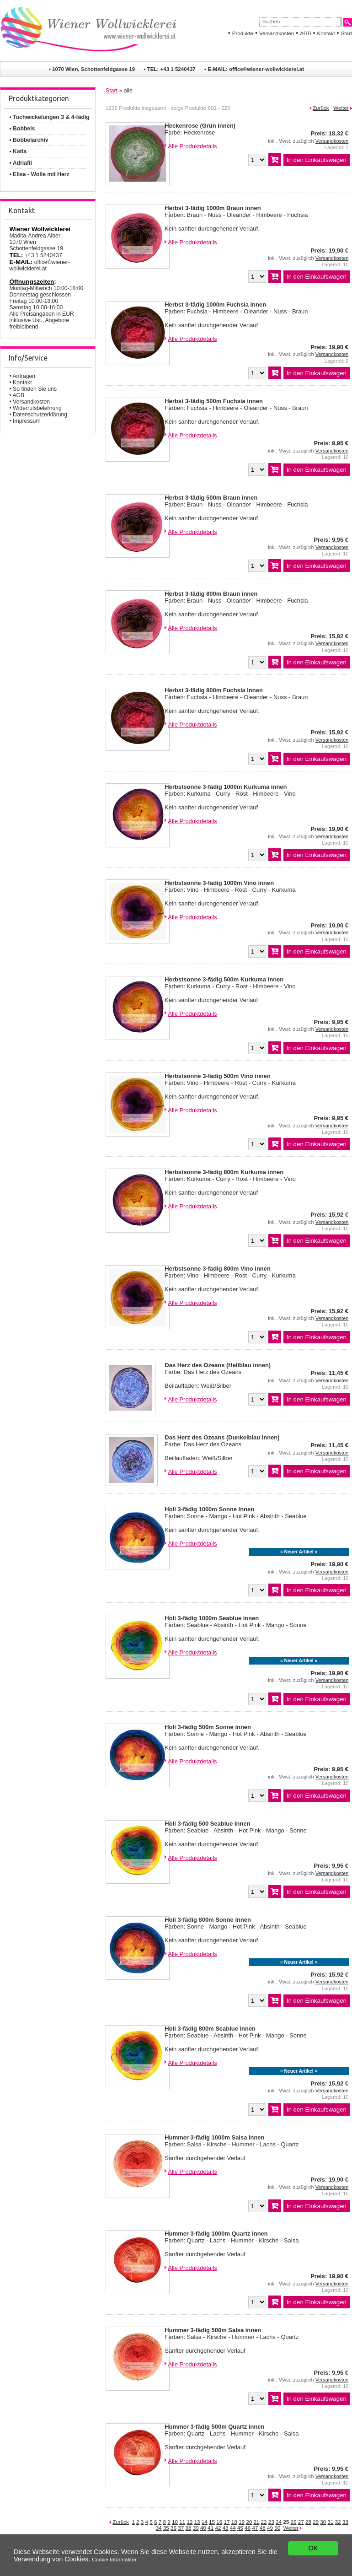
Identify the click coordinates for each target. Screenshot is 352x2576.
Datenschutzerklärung (40, 414)
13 (197, 2522)
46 (248, 2528)
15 (212, 2522)
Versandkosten (276, 33)
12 (189, 2522)
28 (308, 2522)
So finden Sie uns (35, 389)
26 (293, 2522)
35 (166, 2528)
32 (338, 2522)
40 (203, 2528)
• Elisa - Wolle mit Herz (39, 174)
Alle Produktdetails (192, 146)
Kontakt (326, 33)
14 (205, 2522)
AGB (305, 33)
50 (277, 2528)
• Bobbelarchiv (28, 140)
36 (173, 2528)
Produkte (242, 33)
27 (301, 2522)
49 (270, 2528)
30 (323, 2522)
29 (316, 2522)
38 (189, 2528)
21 (256, 2522)
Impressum (27, 421)
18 (234, 2522)
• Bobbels (22, 128)
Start (346, 33)
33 (345, 2522)
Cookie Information (114, 2559)
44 (233, 2528)
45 (240, 2528)
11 (182, 2522)
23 (271, 2522)
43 (226, 2528)
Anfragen (23, 376)
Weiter (340, 108)
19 (242, 2522)
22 (264, 2522)
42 (218, 2528)
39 (196, 2528)
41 (210, 2528)
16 (219, 2522)
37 (181, 2528)
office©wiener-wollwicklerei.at (266, 69)
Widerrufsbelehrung (37, 408)
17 (227, 2522)
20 (249, 2522)
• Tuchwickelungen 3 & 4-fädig (49, 117)
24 (279, 2522)
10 (175, 2522)
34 (159, 2528)
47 (255, 2528)
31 (331, 2522)
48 (263, 2528)
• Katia (18, 151)
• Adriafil (20, 163)
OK (313, 2548)
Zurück (321, 108)
